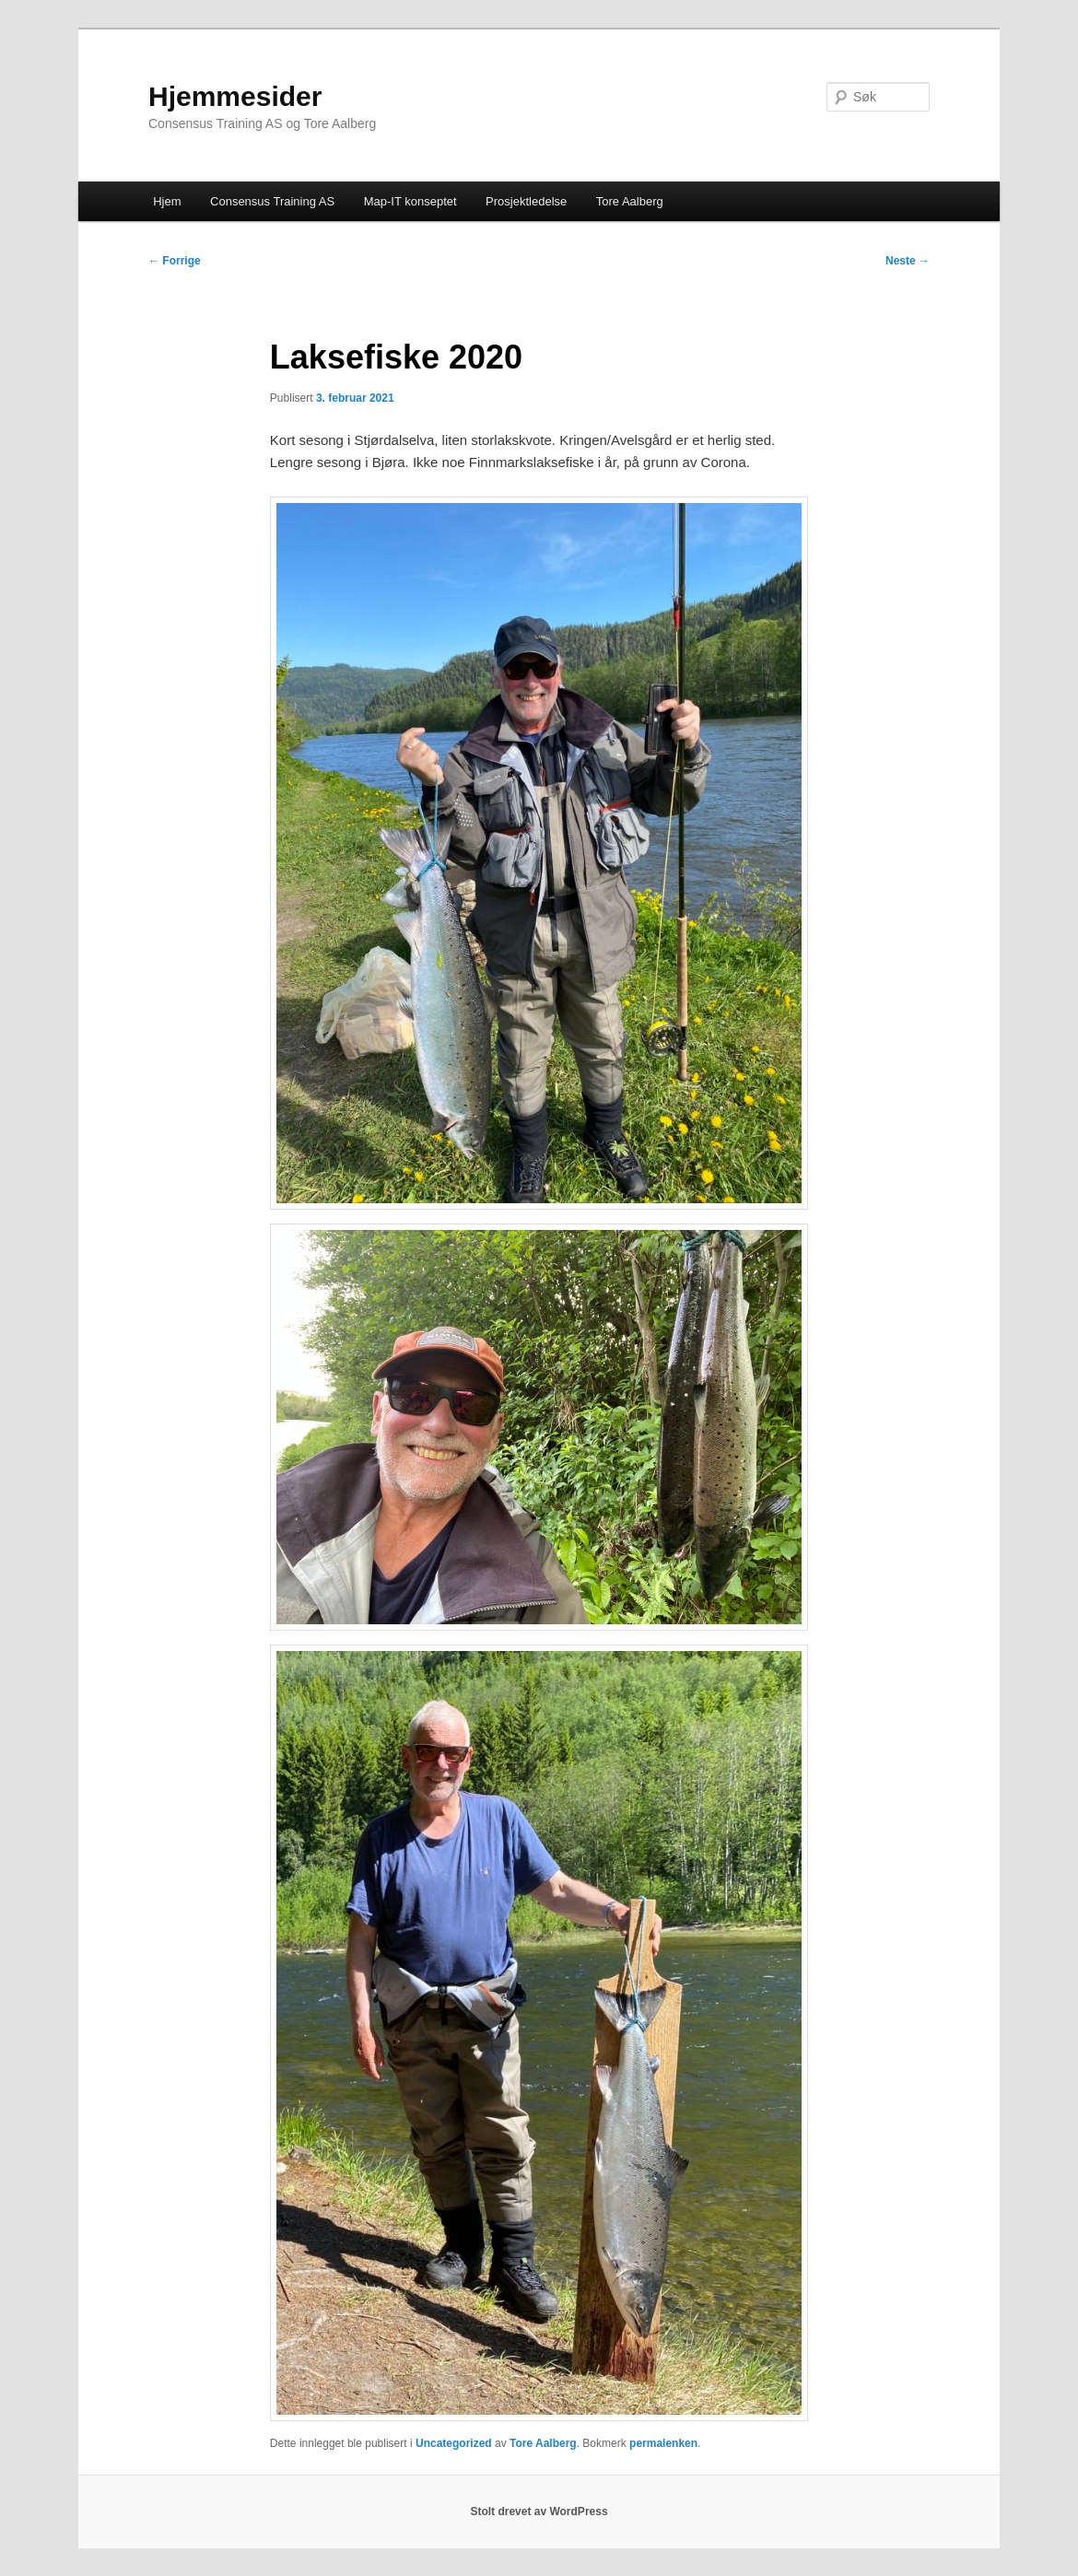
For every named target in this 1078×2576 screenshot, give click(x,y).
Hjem (167, 201)
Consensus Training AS (272, 201)
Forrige (174, 260)
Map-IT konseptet (410, 201)
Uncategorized (454, 2443)
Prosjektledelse (526, 201)
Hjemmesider (235, 96)
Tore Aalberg (629, 201)
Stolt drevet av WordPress (538, 2511)
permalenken (663, 2443)
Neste (907, 260)
